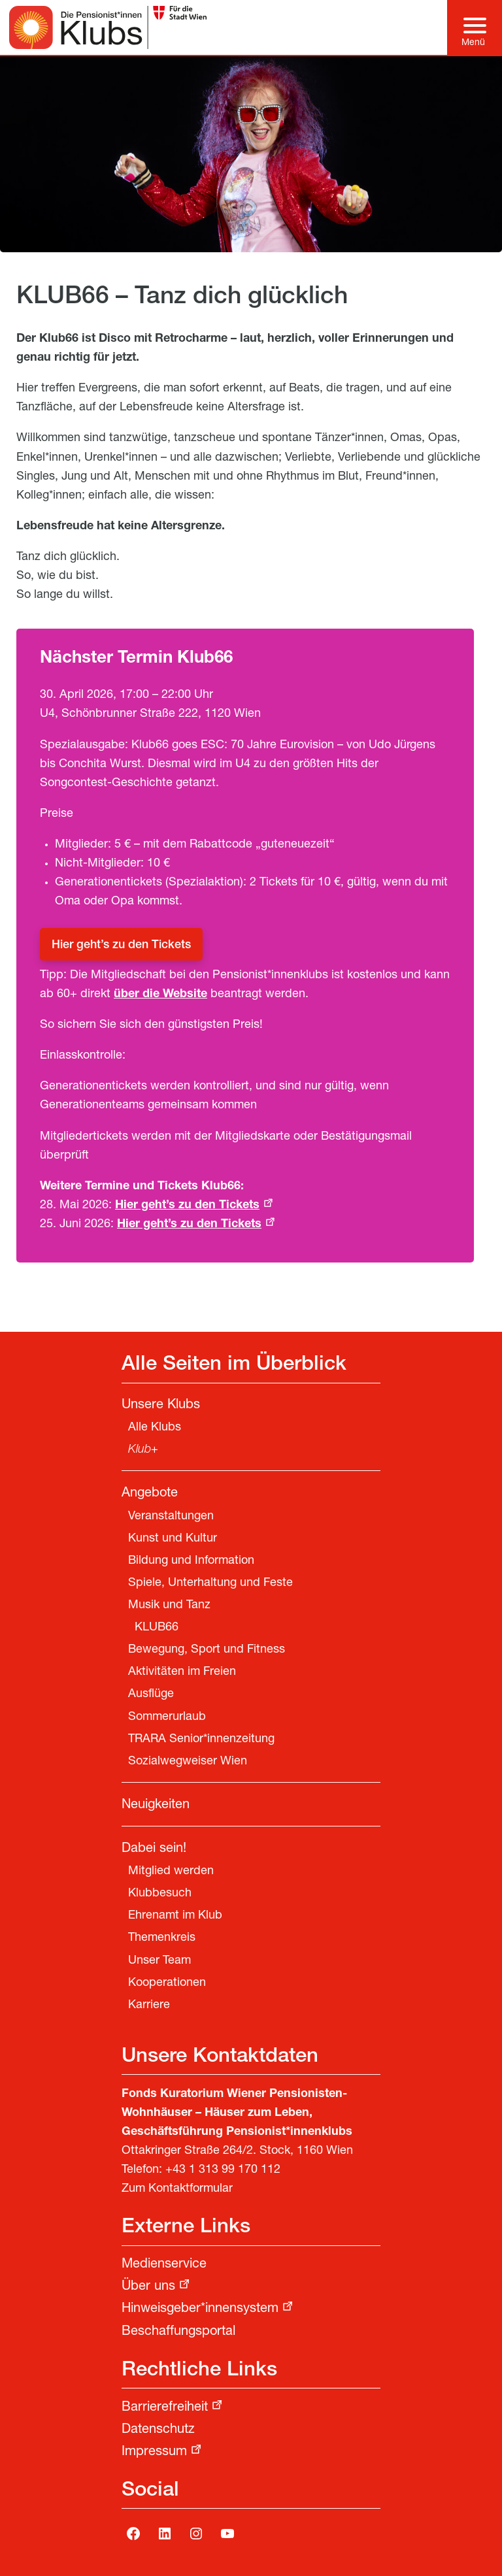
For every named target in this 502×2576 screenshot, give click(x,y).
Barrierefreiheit (165, 2408)
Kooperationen (167, 1983)
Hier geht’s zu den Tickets (121, 945)
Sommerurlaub (167, 1717)
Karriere (149, 2005)
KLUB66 (156, 1628)
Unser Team (159, 1961)
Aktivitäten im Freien (182, 1672)
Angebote (150, 1493)
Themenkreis (161, 1938)
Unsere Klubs (161, 1405)
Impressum (154, 2452)
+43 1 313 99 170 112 (222, 2170)
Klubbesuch (160, 1894)
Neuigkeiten (156, 1805)
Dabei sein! (154, 1849)
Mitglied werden (171, 1871)
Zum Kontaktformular (177, 2189)
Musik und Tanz (169, 1605)
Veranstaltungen (171, 1517)
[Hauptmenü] (474, 27)
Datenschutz (158, 2430)
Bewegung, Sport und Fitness (206, 1650)
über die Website (160, 994)
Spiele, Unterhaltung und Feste (210, 1583)
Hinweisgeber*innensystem (200, 2309)
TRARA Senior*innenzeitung (201, 1739)
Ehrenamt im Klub (175, 1916)
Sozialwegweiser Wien (187, 1762)
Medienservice (164, 2264)
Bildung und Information (191, 1561)
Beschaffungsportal (178, 2332)
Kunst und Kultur (172, 1539)
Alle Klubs (154, 1428)
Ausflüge (151, 1694)
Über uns (148, 2287)
